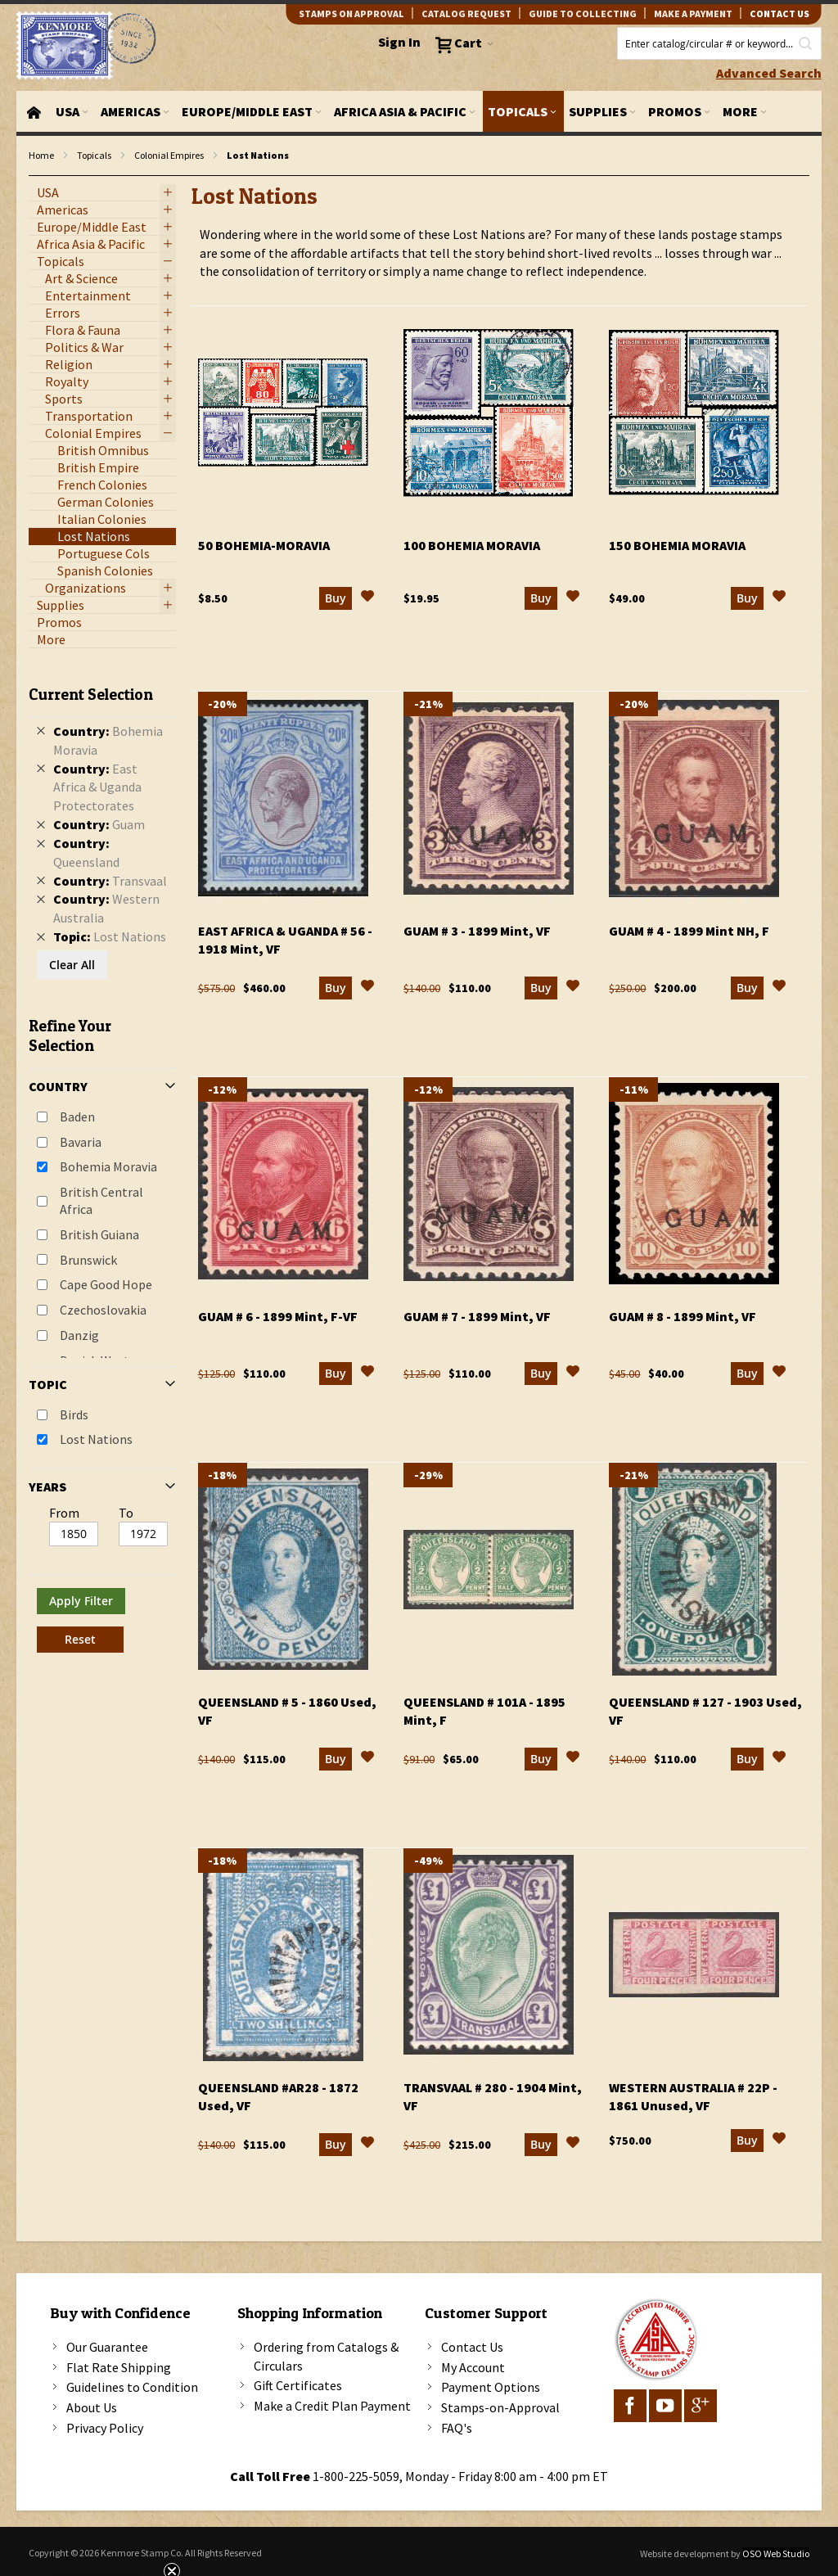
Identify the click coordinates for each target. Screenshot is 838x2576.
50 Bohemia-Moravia (264, 545)
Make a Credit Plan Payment (332, 2406)
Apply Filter (81, 1600)
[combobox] (719, 43)
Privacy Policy (104, 2428)
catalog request (466, 13)
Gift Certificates (298, 2385)
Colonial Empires (169, 155)
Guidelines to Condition (132, 2387)
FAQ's (456, 2428)
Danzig (79, 1335)
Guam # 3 (477, 931)
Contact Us (472, 2347)
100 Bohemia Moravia (471, 545)
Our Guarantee (107, 2347)
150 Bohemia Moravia (677, 545)
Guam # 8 (682, 1316)
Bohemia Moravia (108, 1166)
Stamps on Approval (351, 13)
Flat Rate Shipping (118, 2367)
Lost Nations (96, 1439)
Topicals (94, 155)
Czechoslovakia (103, 1310)
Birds (74, 1414)
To (126, 1513)
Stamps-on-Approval (500, 2407)
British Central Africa (101, 1200)
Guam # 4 (689, 931)
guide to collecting (583, 13)
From (64, 1513)
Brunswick (88, 1260)
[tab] (102, 1163)
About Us (91, 2407)
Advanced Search (769, 73)
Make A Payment (693, 13)
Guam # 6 (278, 1316)
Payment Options (490, 2387)
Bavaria (80, 1142)
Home (41, 155)
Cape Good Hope (106, 1284)
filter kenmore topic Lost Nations (37, 176)
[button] (367, 598)
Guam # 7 (477, 1316)
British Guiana (99, 1234)
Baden (77, 1116)
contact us (779, 13)
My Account (473, 2367)
